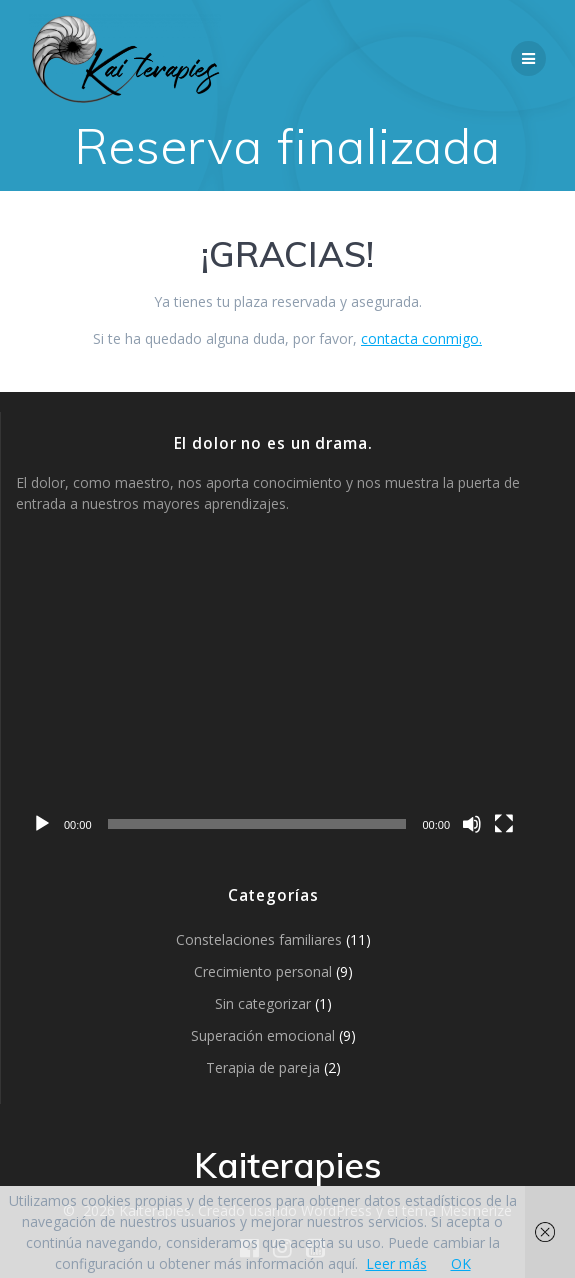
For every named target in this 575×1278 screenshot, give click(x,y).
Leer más (396, 1263)
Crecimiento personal (263, 971)
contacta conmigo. (421, 338)
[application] (273, 698)
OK (461, 1263)
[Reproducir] (42, 824)
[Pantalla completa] (504, 824)
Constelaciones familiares (259, 939)
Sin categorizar (263, 1003)
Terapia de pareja (263, 1067)
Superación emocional (263, 1035)
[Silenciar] (472, 824)
